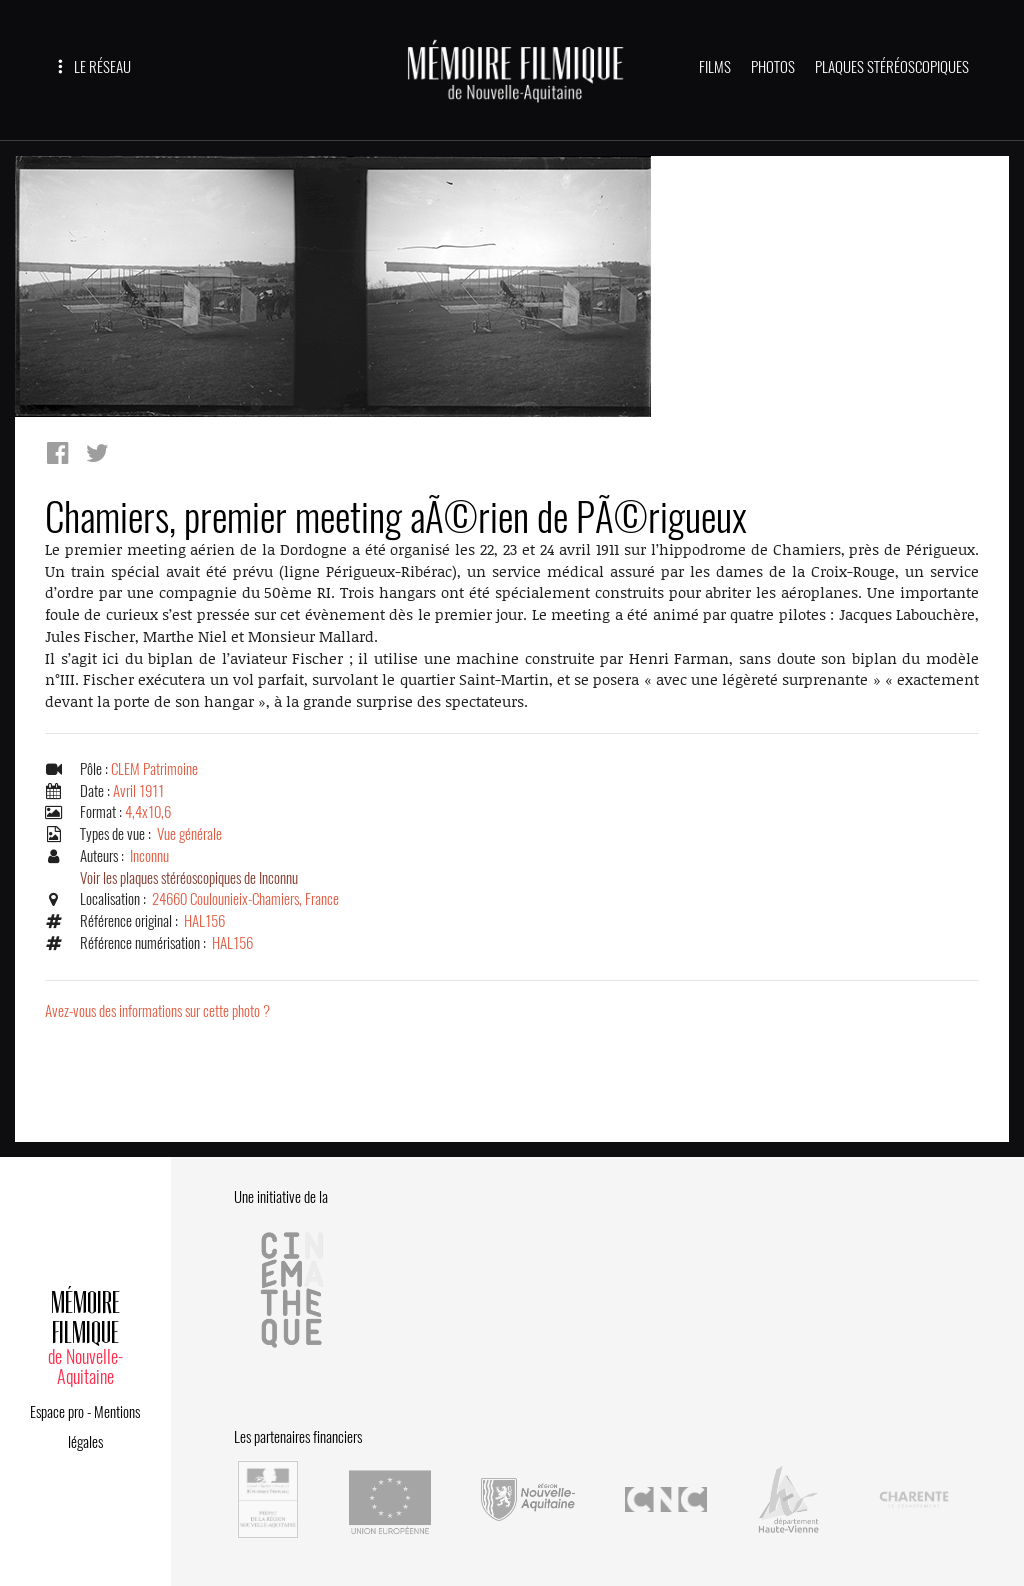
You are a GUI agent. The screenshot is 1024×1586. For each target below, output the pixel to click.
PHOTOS (773, 67)
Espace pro (57, 1412)
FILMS (715, 67)
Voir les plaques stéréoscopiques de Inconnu (189, 878)
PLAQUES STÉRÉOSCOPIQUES (892, 67)
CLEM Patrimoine (154, 769)
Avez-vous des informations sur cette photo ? (157, 1011)
